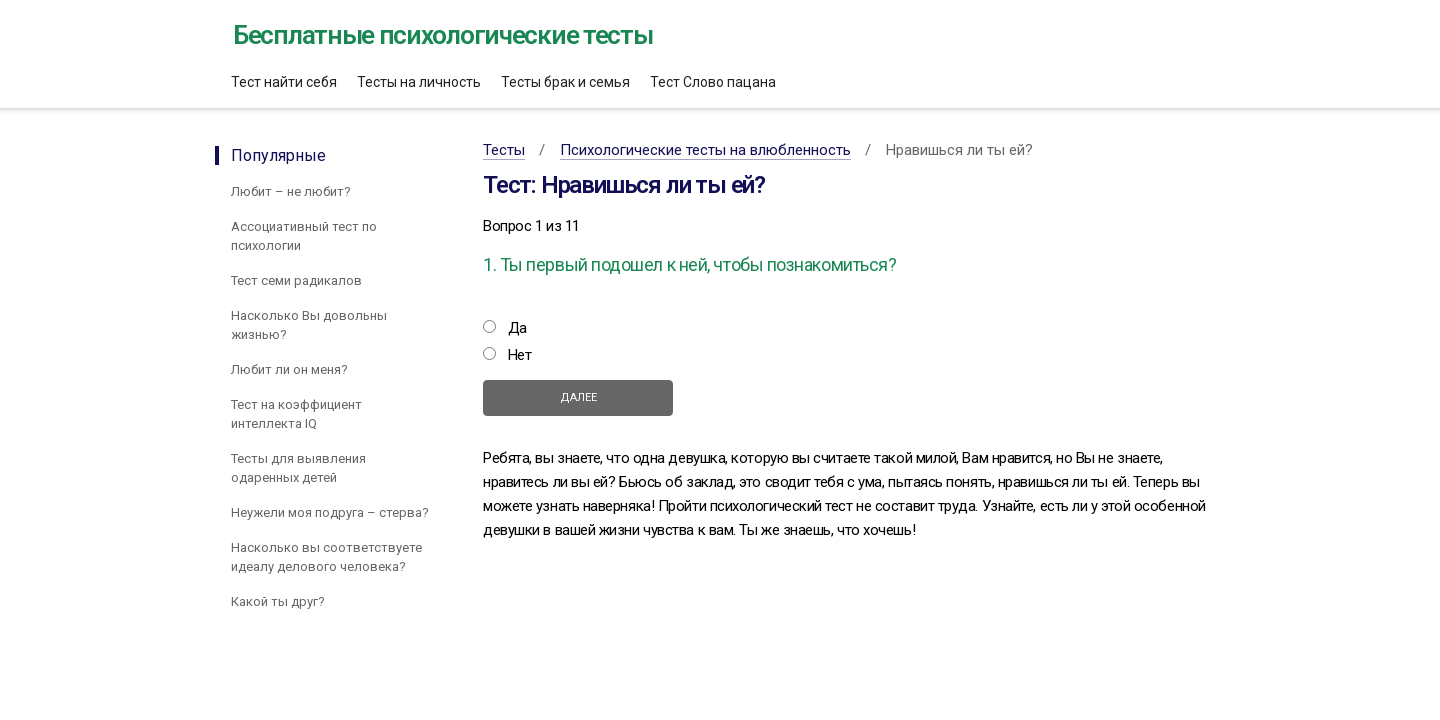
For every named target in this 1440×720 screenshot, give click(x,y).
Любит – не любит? (291, 191)
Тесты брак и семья (565, 82)
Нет (520, 355)
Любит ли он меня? (289, 369)
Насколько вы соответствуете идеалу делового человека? (326, 557)
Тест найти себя (284, 82)
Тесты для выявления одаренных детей (298, 468)
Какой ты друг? (278, 601)
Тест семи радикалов (296, 280)
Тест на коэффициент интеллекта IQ (296, 414)
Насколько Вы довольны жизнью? (309, 325)
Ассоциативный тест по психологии (304, 236)
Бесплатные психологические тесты (442, 35)
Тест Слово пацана (713, 82)
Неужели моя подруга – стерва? (330, 512)
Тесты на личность (419, 82)
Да (517, 328)
